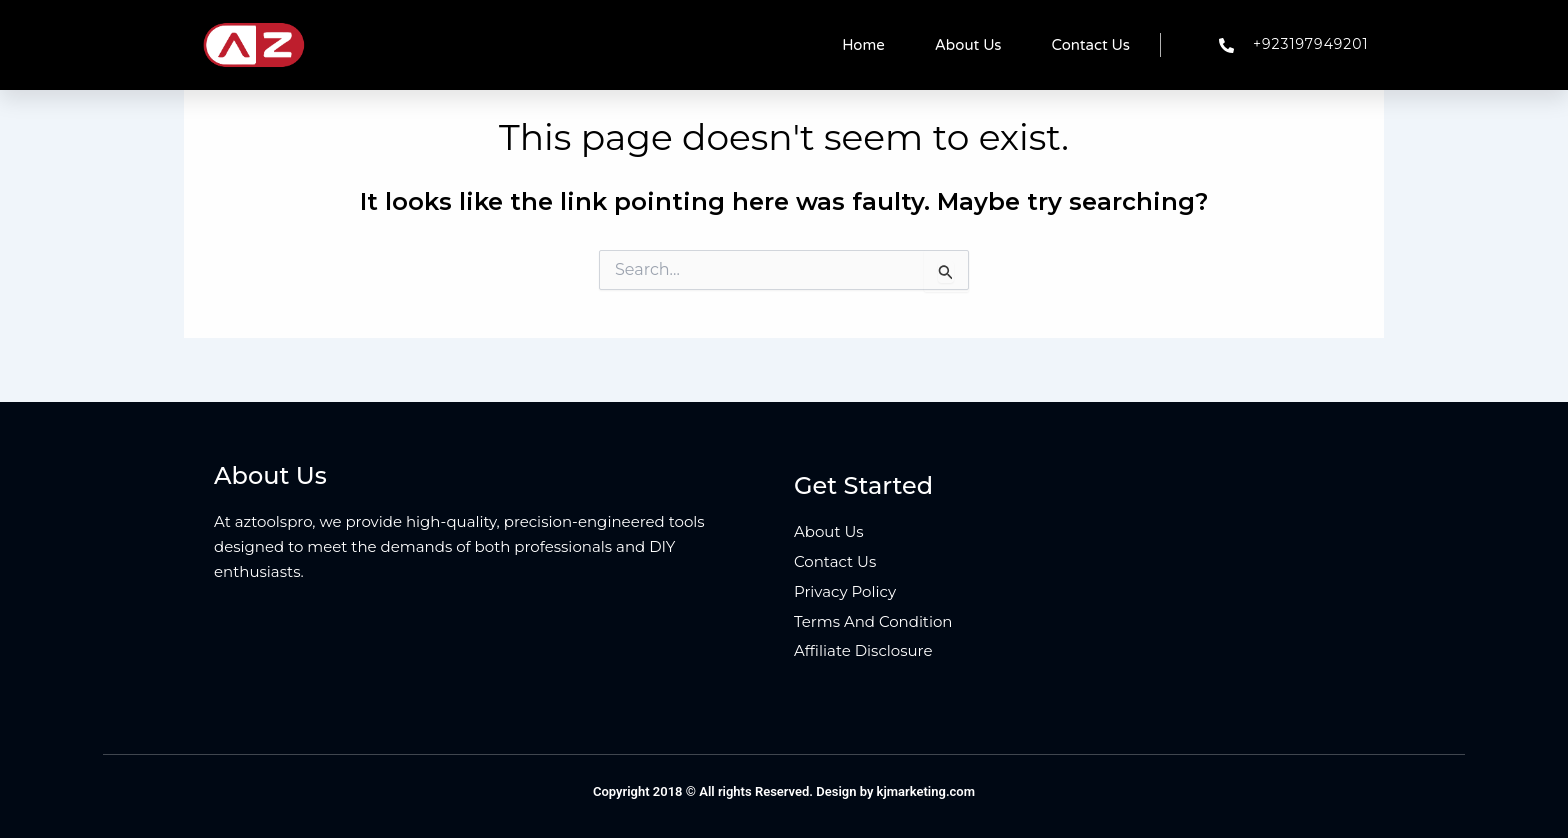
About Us (968, 45)
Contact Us (1091, 45)
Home (863, 45)
